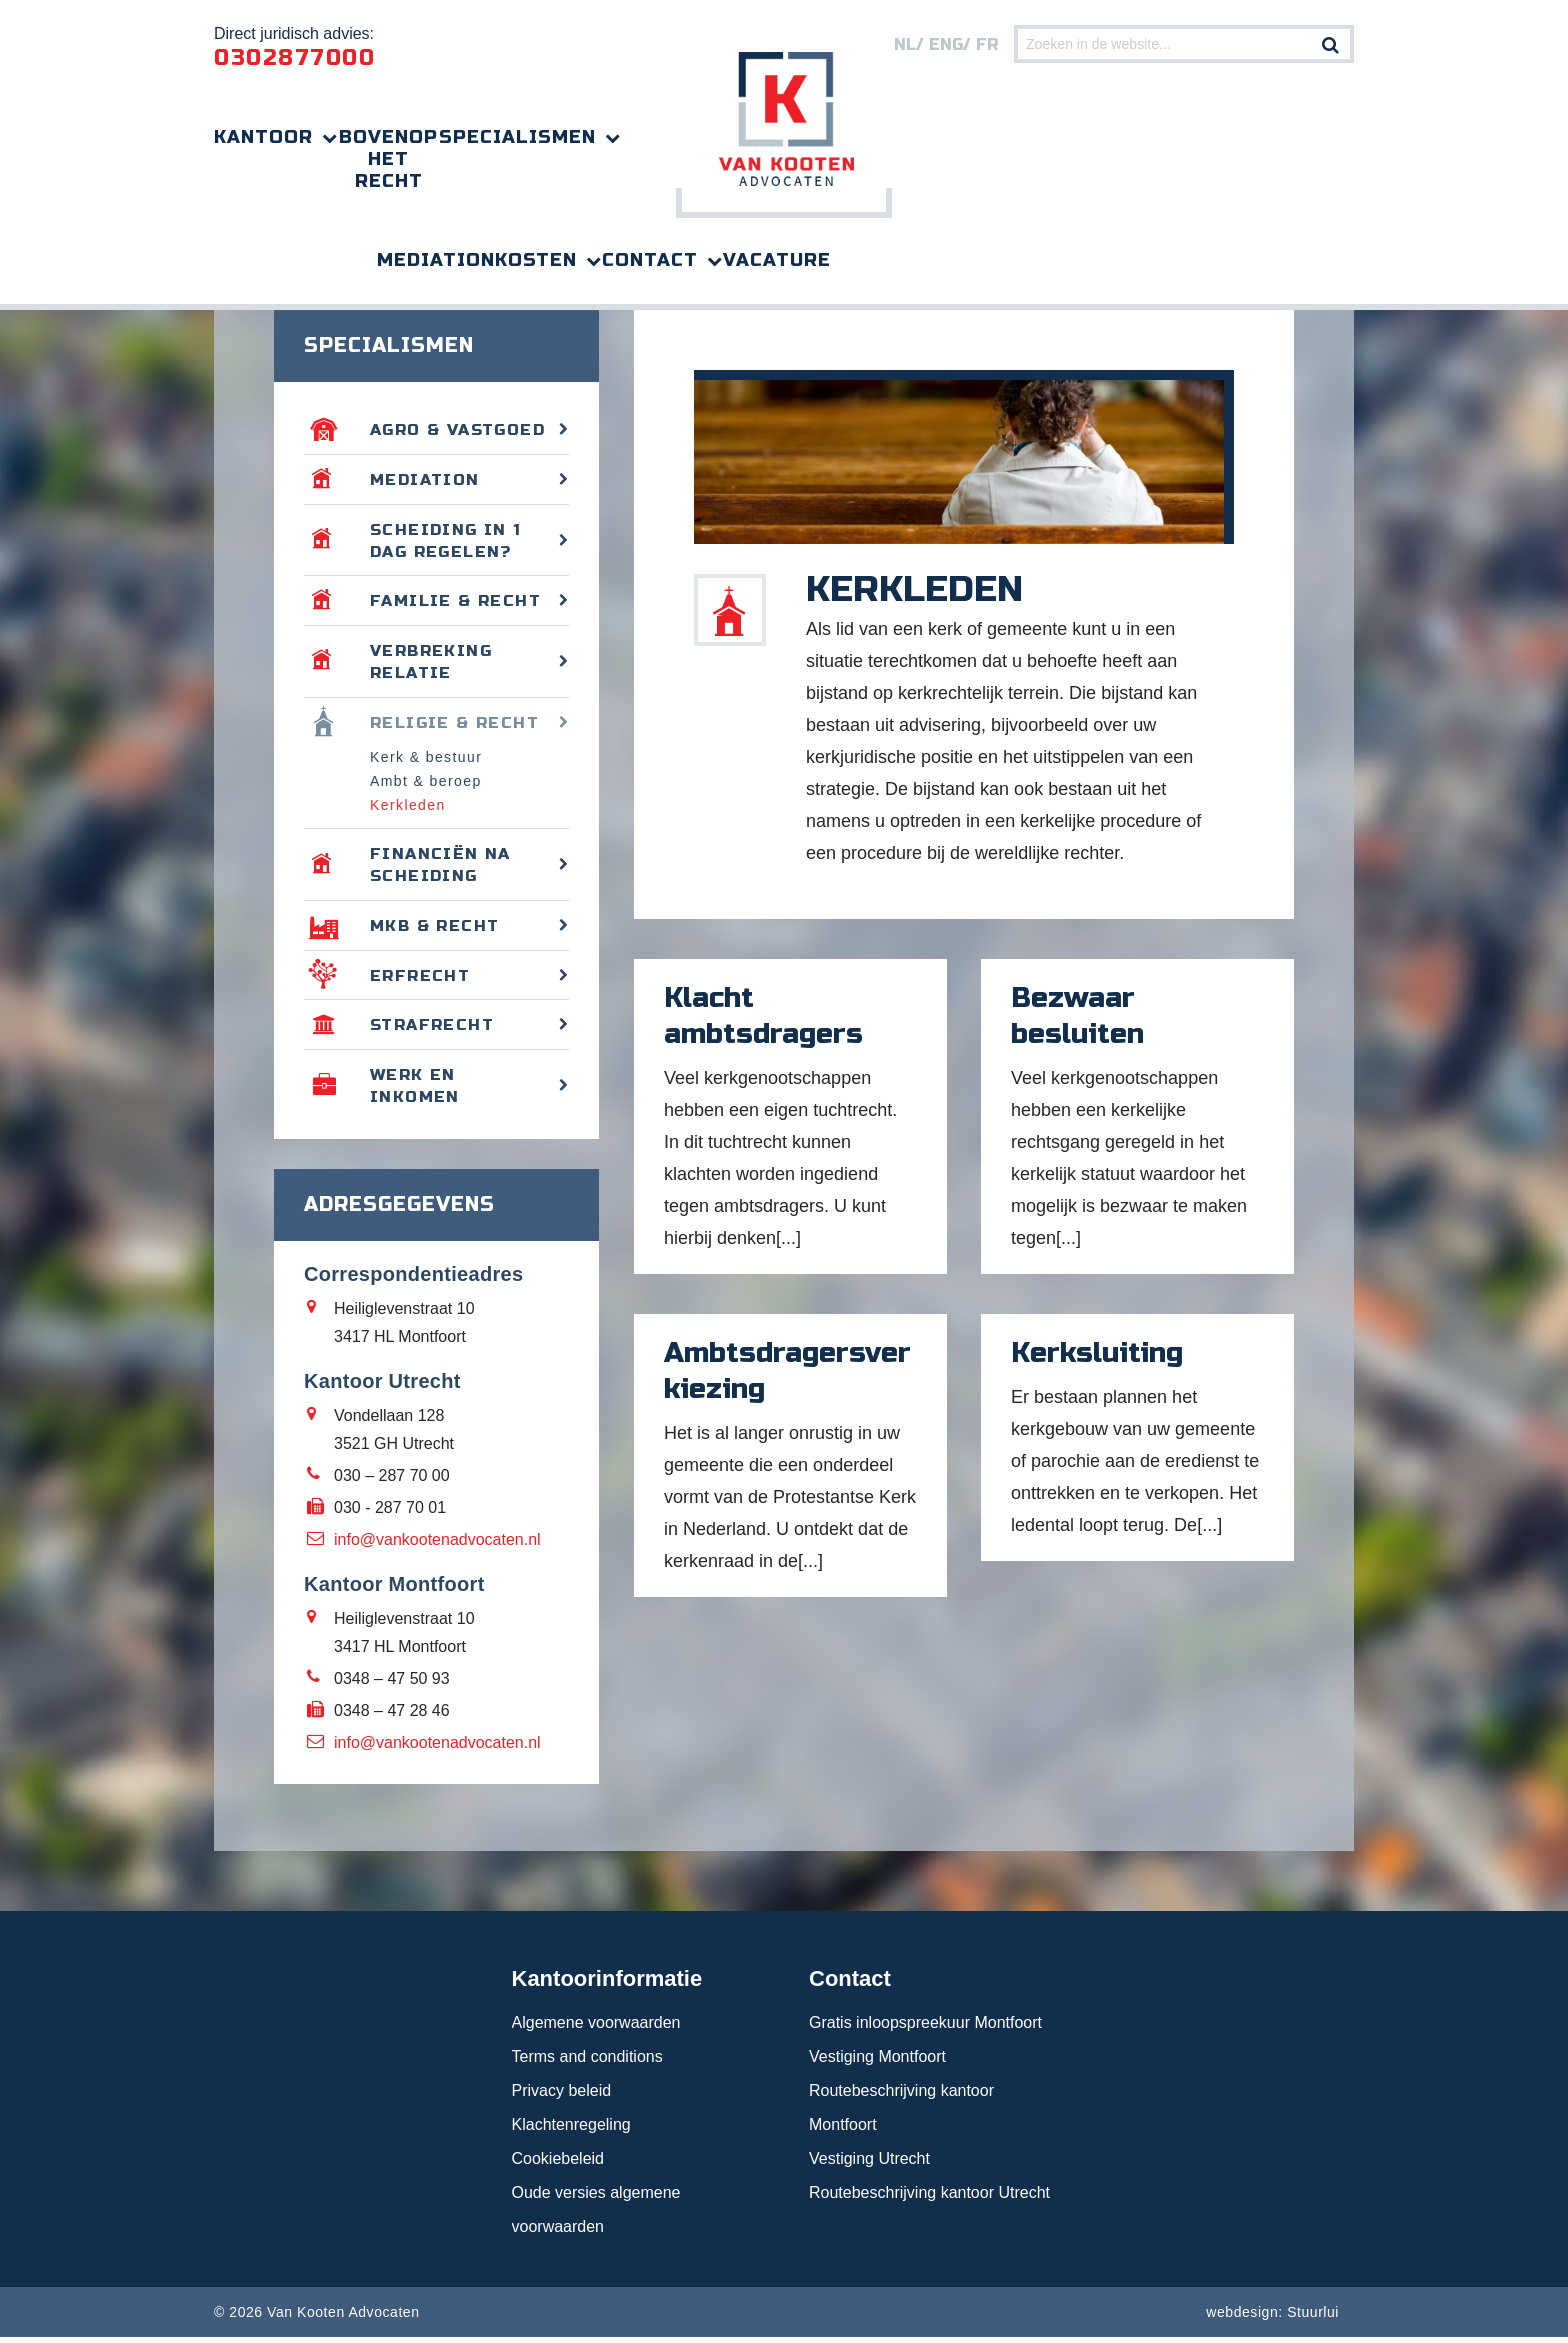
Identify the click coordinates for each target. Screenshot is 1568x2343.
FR (987, 44)
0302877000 (294, 58)
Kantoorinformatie (607, 1984)
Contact (650, 260)
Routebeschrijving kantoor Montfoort (901, 2113)
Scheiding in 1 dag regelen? (446, 543)
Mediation (436, 260)
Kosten (536, 260)
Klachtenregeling (571, 2130)
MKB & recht (436, 930)
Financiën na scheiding (440, 869)
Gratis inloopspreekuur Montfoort (925, 2028)
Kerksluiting (1097, 1356)
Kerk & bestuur (426, 762)
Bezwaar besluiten (1077, 1019)
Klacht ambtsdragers (763, 1019)
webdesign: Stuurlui (1272, 2318)
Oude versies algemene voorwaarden (596, 2215)
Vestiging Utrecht (869, 2164)
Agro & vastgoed (458, 432)
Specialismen (517, 137)
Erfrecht (420, 980)
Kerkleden (408, 810)
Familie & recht (457, 604)
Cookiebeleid (558, 2164)
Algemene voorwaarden (596, 2028)
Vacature (777, 260)
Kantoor (263, 137)
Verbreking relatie (431, 665)
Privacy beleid (562, 2096)
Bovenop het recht (388, 159)
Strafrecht (433, 1030)
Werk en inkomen (415, 1091)
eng (946, 44)
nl (905, 44)
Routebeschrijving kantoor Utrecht (929, 2198)
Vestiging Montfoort (877, 2062)
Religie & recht (455, 726)
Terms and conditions (587, 2062)
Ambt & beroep (426, 786)
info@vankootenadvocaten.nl (437, 1545)
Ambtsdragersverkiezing (787, 1374)
